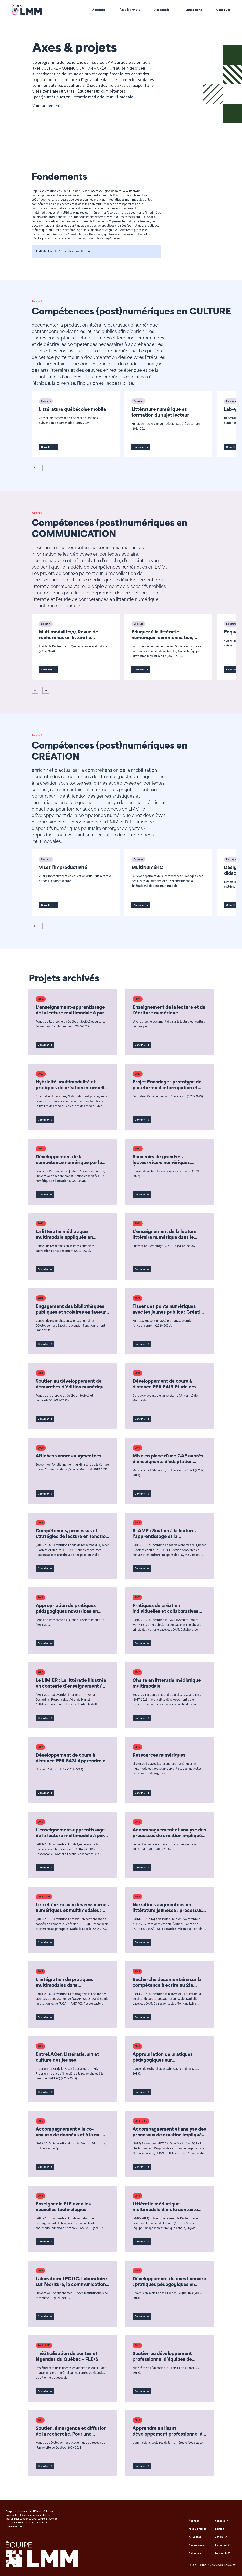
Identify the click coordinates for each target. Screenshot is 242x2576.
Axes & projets (130, 9)
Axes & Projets (197, 2529)
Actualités (161, 10)
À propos (98, 10)
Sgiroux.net (230, 2565)
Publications (193, 10)
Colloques (223, 10)
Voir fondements (47, 105)
